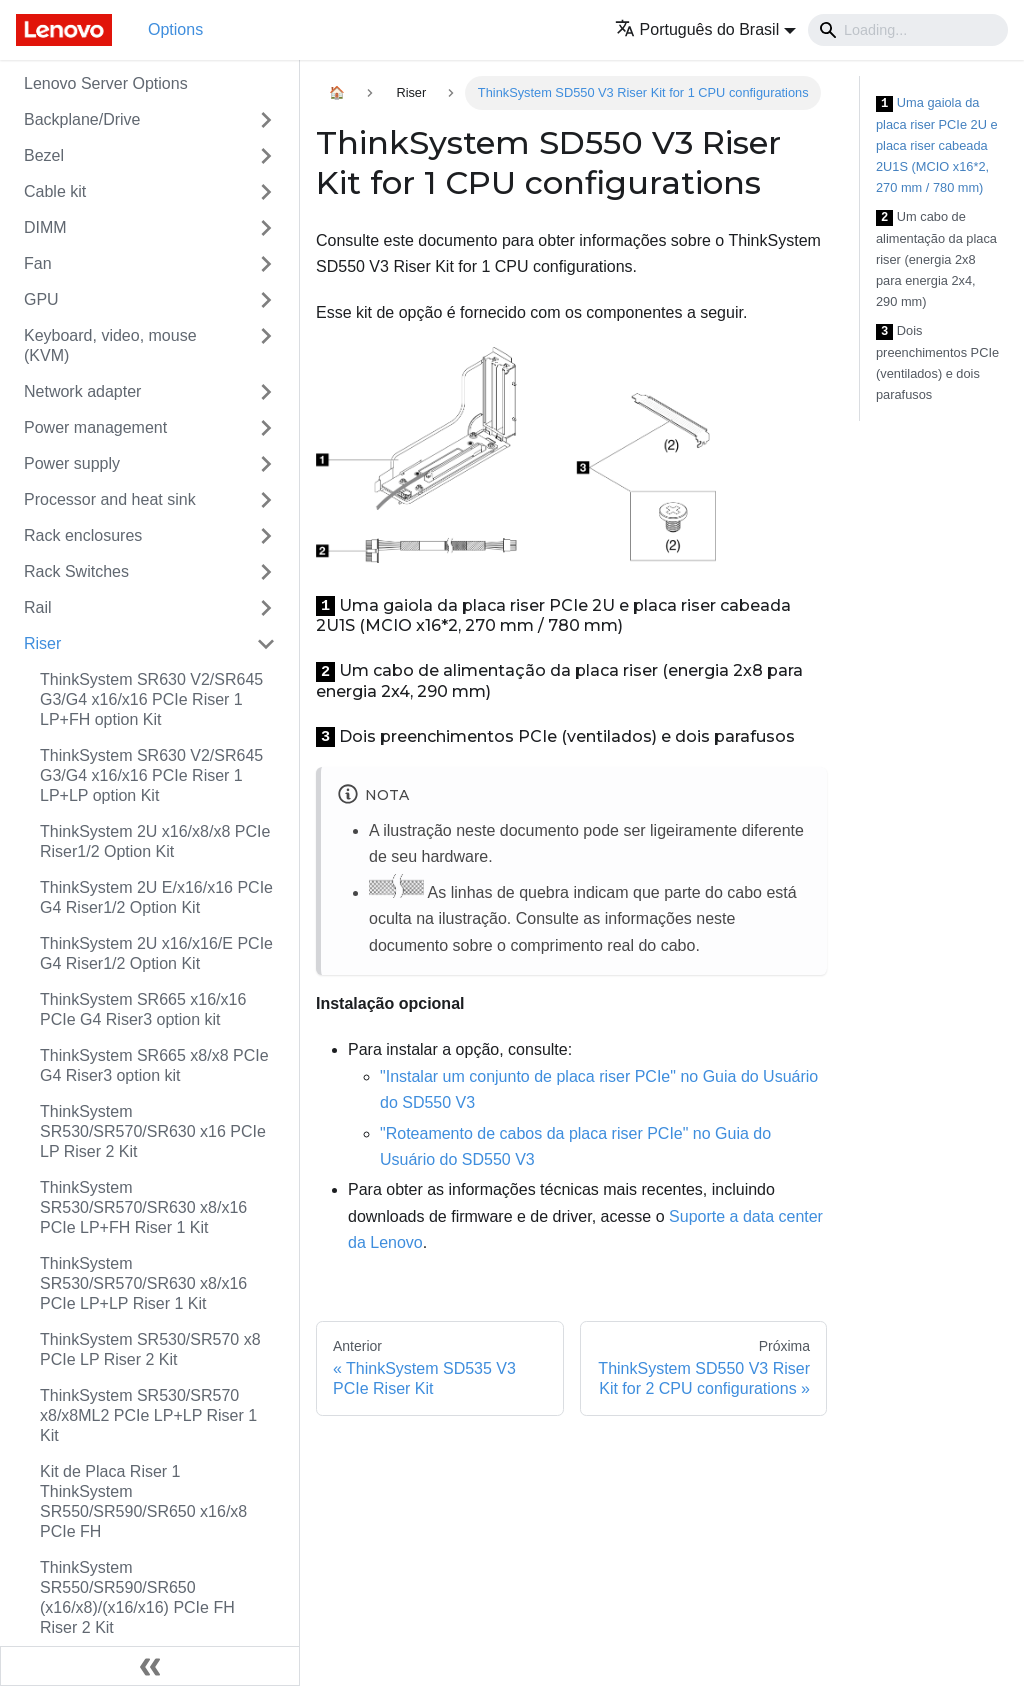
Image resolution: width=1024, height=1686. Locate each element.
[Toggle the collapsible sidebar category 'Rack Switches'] (266, 572)
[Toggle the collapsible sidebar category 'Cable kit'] (266, 192)
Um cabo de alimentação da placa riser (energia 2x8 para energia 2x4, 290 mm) (936, 259)
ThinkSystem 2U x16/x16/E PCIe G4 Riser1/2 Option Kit (156, 953)
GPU (41, 299)
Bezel (44, 155)
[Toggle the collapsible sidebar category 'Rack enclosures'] (266, 536)
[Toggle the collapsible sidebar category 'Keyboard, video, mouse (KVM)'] (266, 346)
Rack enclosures (83, 535)
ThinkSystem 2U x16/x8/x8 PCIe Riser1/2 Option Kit (155, 841)
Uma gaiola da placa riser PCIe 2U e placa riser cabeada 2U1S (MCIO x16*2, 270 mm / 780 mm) (937, 145)
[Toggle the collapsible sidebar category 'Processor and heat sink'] (266, 500)
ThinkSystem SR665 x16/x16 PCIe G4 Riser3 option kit (143, 1009)
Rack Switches (76, 571)
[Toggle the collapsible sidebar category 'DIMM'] (266, 228)
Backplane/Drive (82, 119)
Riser (42, 643)
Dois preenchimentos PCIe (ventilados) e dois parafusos (937, 362)
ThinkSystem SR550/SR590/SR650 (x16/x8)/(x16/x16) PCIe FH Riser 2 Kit (137, 1597)
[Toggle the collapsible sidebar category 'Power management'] (266, 428)
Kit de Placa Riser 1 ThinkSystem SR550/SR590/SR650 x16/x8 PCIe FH (143, 1501)
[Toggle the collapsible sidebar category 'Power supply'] (266, 464)
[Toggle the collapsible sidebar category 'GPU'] (266, 300)
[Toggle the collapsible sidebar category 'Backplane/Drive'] (266, 120)
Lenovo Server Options (106, 83)
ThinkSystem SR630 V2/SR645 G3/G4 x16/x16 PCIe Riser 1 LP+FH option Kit (151, 699)
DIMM (45, 227)
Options (175, 29)
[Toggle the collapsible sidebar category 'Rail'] (266, 608)
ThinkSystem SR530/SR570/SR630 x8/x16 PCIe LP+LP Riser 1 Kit (143, 1283)
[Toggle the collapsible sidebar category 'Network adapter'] (266, 392)
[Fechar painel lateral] (150, 1666)
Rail (38, 607)
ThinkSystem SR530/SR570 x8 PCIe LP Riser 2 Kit (150, 1349)
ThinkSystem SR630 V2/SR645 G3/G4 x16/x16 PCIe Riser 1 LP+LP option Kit (151, 775)
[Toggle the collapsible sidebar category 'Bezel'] (266, 156)
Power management (95, 427)
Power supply (72, 463)
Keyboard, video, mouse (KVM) (110, 345)
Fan (38, 263)
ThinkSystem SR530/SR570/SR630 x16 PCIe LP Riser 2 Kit (153, 1131)
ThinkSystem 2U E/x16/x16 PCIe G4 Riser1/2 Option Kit (156, 897)
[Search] (908, 30)
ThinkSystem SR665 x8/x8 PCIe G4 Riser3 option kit (154, 1065)
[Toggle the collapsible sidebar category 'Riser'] (266, 644)
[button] (705, 29)
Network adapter (82, 391)
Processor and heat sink (110, 499)
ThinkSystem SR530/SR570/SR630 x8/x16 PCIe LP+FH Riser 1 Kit (143, 1207)
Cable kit (55, 191)
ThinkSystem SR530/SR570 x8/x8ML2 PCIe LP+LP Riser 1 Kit (148, 1415)
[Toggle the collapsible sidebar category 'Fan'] (266, 264)
